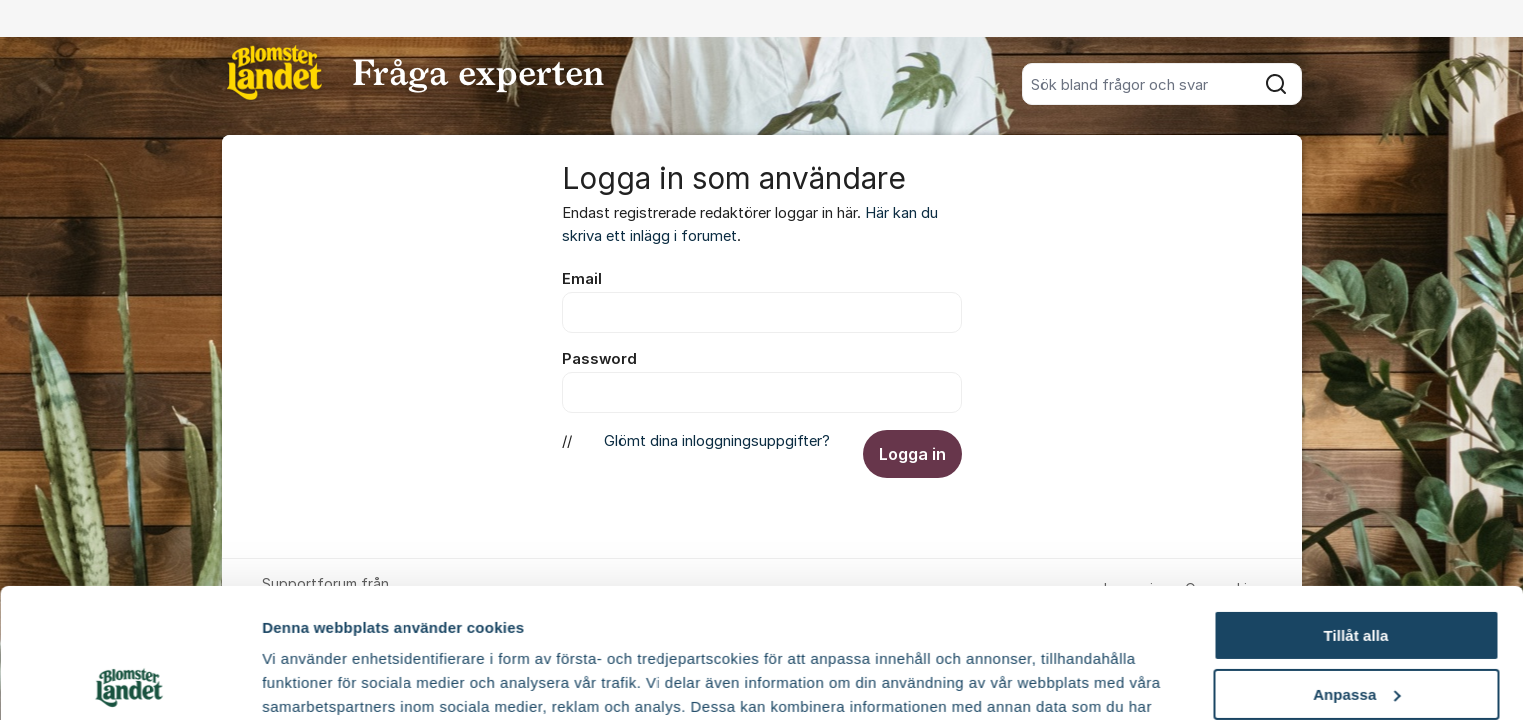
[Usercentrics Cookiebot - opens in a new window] (129, 681)
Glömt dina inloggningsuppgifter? (717, 441)
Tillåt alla (1355, 506)
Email (582, 279)
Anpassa (1356, 565)
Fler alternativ (312, 680)
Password (599, 359)
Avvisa (1356, 623)
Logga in (912, 454)
